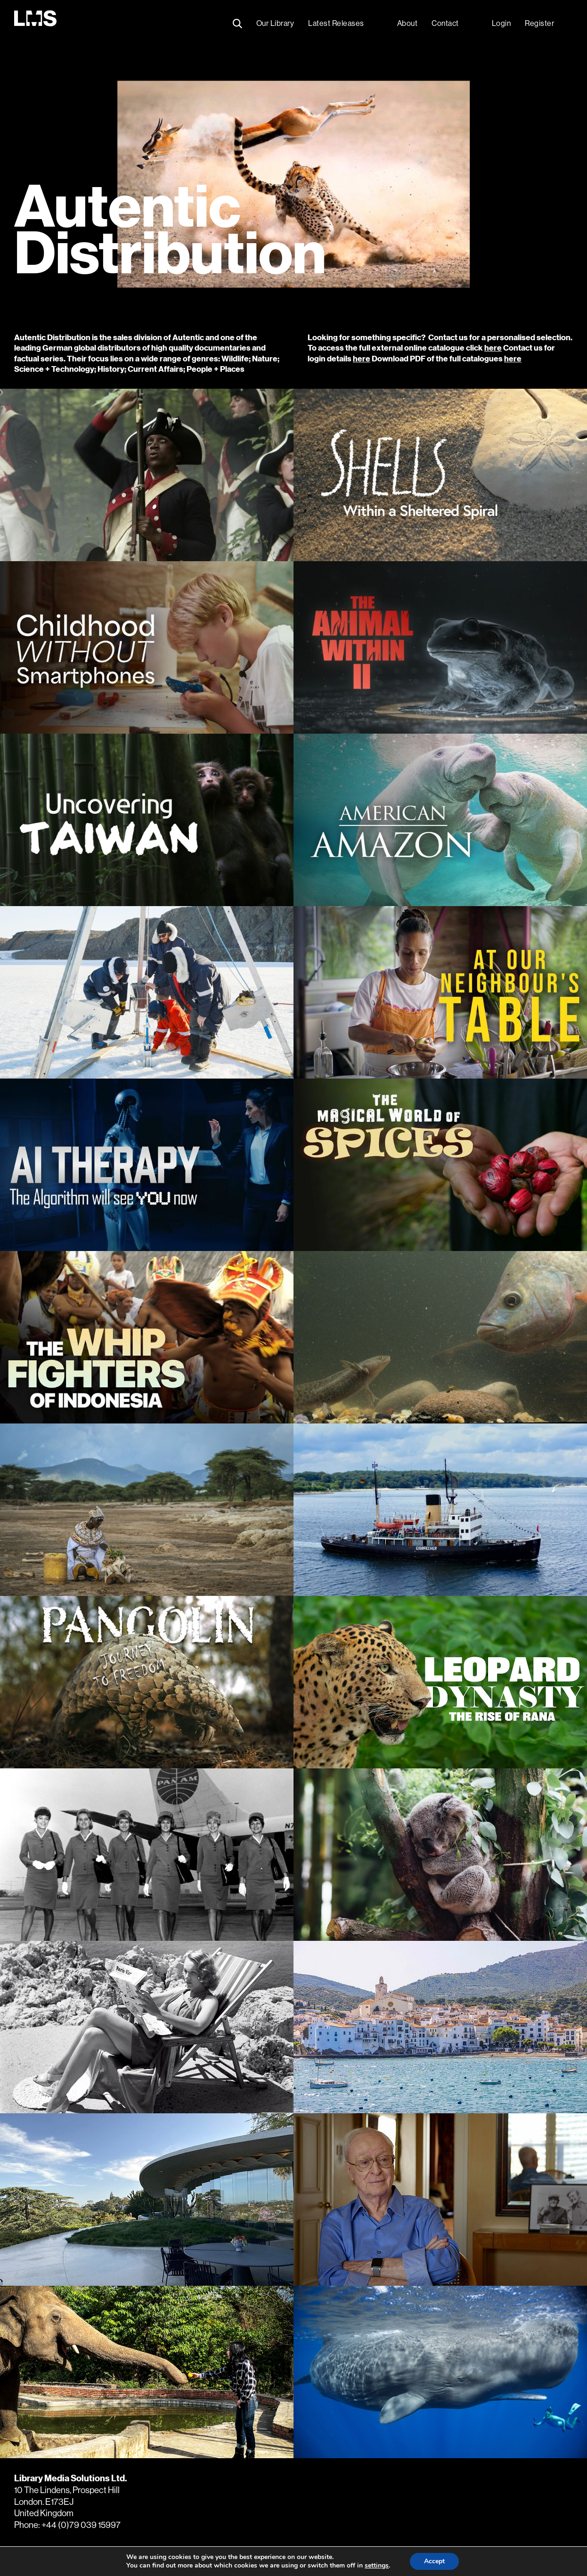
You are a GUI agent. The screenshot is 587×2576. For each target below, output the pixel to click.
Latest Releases (336, 23)
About (407, 23)
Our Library (275, 23)
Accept (434, 2561)
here (493, 348)
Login (501, 23)
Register (539, 23)
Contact (445, 23)
